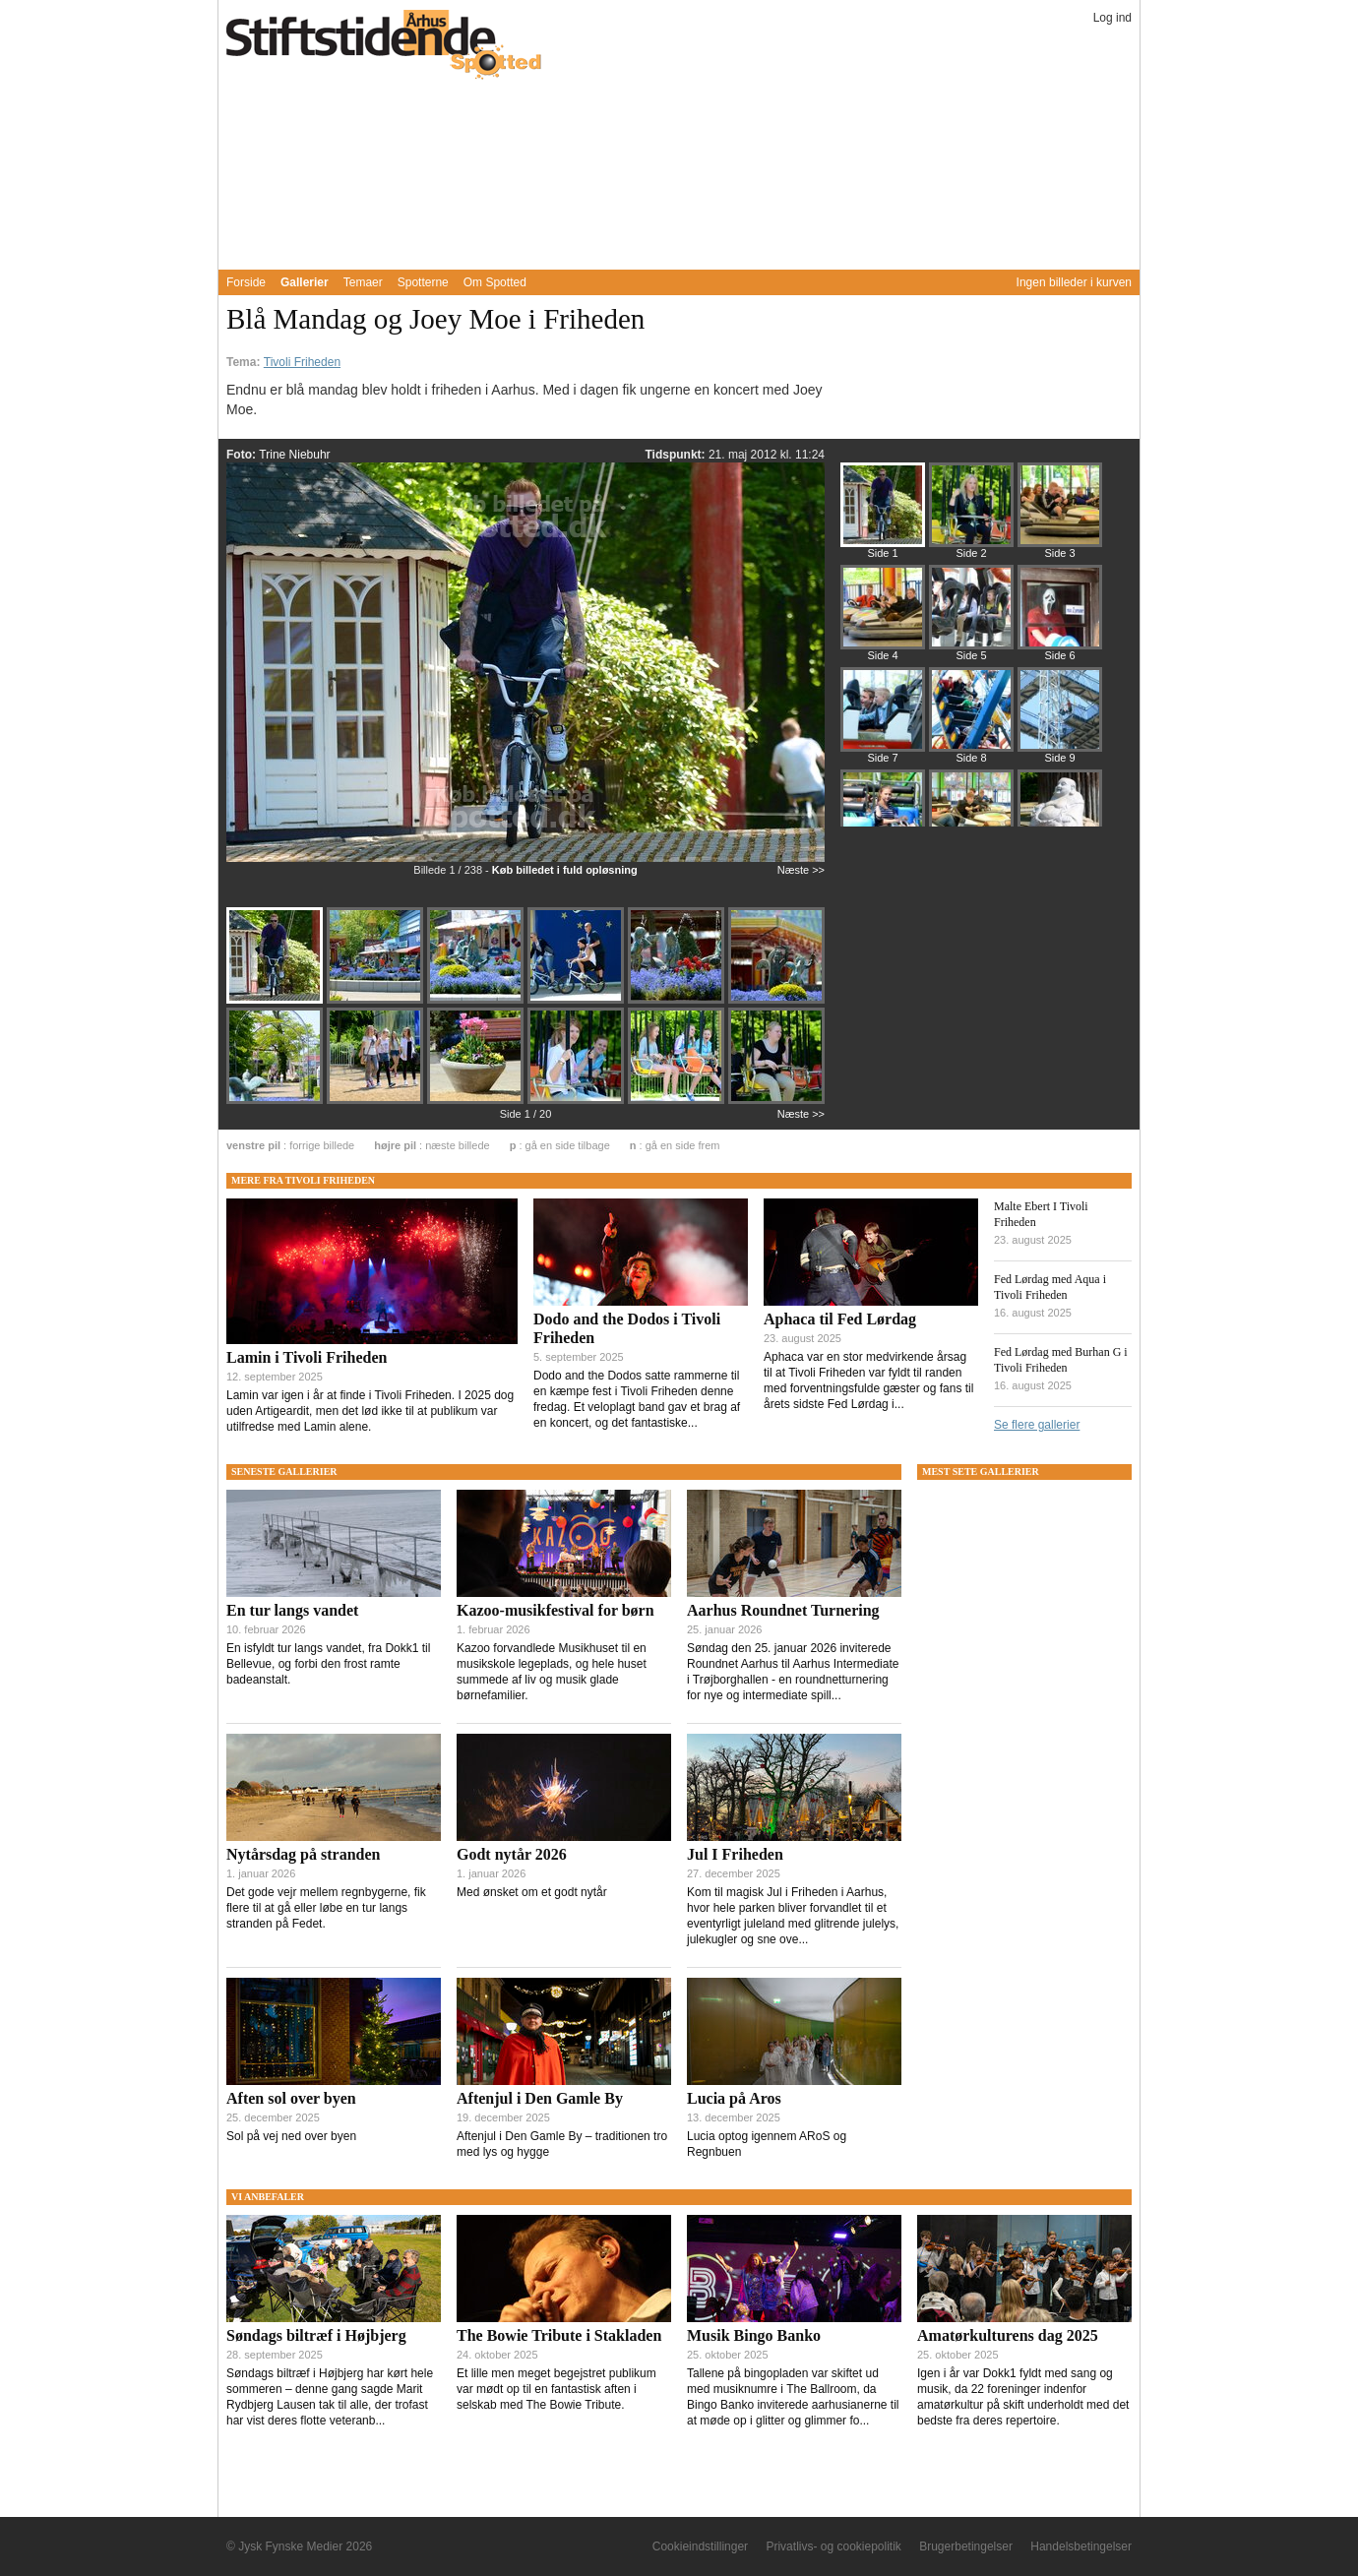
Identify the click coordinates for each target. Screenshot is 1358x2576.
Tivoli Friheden (302, 362)
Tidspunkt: (676, 454)
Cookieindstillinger (700, 2546)
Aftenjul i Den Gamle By (540, 2098)
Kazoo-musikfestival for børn (555, 1610)
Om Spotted (494, 282)
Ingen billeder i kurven (1074, 282)
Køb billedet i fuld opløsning (565, 870)
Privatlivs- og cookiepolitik (833, 2546)
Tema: (245, 362)
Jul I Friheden (735, 1854)
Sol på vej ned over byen (291, 2136)
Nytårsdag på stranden (303, 1854)
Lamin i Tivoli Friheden (306, 1357)
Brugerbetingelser (966, 2546)
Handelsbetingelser (1081, 2546)
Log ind (1112, 18)
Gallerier (304, 282)
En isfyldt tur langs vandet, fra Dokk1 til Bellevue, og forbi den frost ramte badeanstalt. (328, 1664)
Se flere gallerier (1037, 1425)
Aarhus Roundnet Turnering (783, 1610)
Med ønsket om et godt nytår (532, 1892)
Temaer (363, 282)
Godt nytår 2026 (512, 1854)
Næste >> (801, 870)
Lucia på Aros (734, 2098)
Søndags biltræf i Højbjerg (316, 2335)
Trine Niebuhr (294, 454)
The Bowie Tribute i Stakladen (559, 2335)
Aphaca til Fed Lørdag (840, 1319)
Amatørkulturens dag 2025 (1007, 2335)
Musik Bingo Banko (754, 2335)
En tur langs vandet (292, 1610)
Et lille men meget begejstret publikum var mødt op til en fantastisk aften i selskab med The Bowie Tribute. (556, 2389)
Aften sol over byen (291, 2098)
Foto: (242, 454)
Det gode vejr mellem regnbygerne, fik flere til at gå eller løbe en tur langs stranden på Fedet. (326, 1908)
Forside (246, 282)
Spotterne (423, 282)
